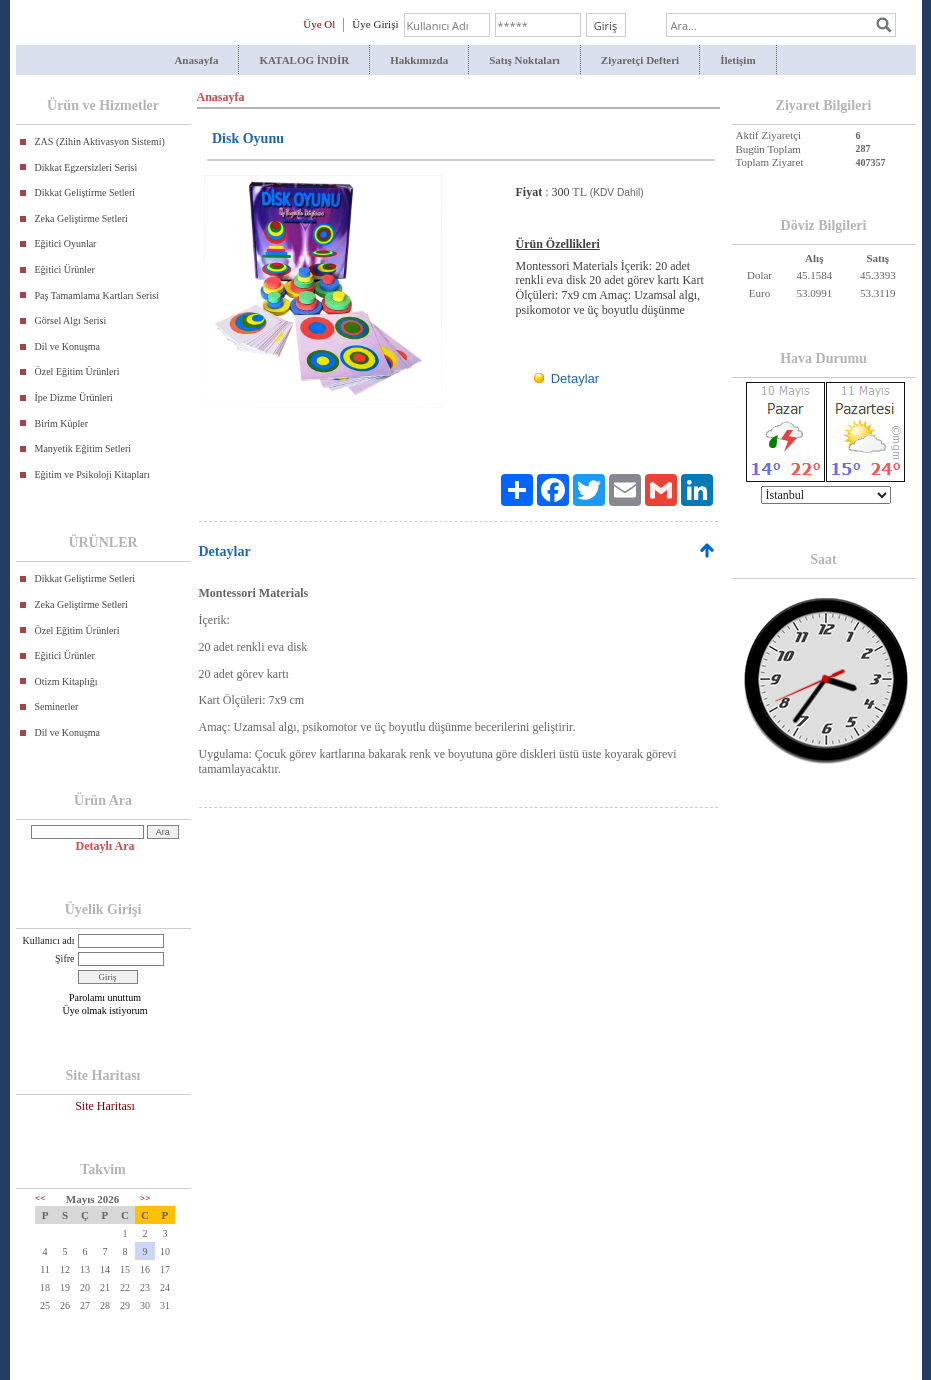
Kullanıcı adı (49, 940)
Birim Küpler (62, 423)
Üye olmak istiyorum (105, 1010)
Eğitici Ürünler (65, 269)
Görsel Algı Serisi (71, 320)
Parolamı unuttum (105, 997)
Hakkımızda (419, 60)
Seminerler (57, 706)
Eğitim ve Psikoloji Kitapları (92, 474)
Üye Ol (319, 24)
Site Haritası (105, 1106)
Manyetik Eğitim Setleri (83, 448)
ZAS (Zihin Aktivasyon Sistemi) (100, 141)
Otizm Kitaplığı (66, 681)
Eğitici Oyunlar (66, 243)
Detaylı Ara (105, 846)
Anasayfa (196, 60)
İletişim (737, 60)
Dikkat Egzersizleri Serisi (86, 167)
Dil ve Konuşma (68, 346)
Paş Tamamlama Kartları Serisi (97, 295)
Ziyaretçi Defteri (640, 60)
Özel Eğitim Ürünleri (77, 371)
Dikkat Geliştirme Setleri (85, 192)
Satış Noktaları (524, 60)
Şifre (64, 958)
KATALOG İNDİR (304, 60)
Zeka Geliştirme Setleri (81, 218)
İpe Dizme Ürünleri (74, 397)
